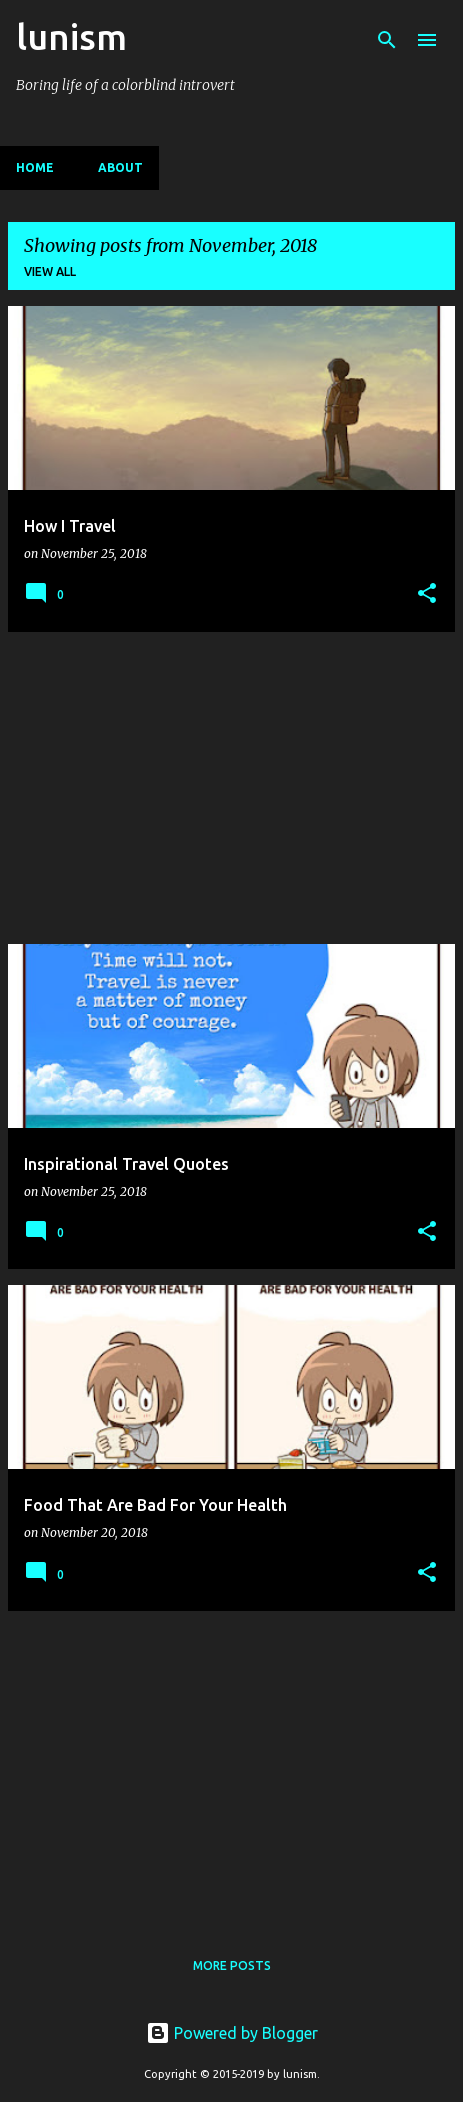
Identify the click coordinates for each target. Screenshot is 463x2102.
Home (35, 167)
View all (50, 271)
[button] (427, 594)
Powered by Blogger (232, 2033)
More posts (232, 1965)
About (120, 167)
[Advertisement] (231, 788)
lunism (71, 36)
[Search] (387, 40)
